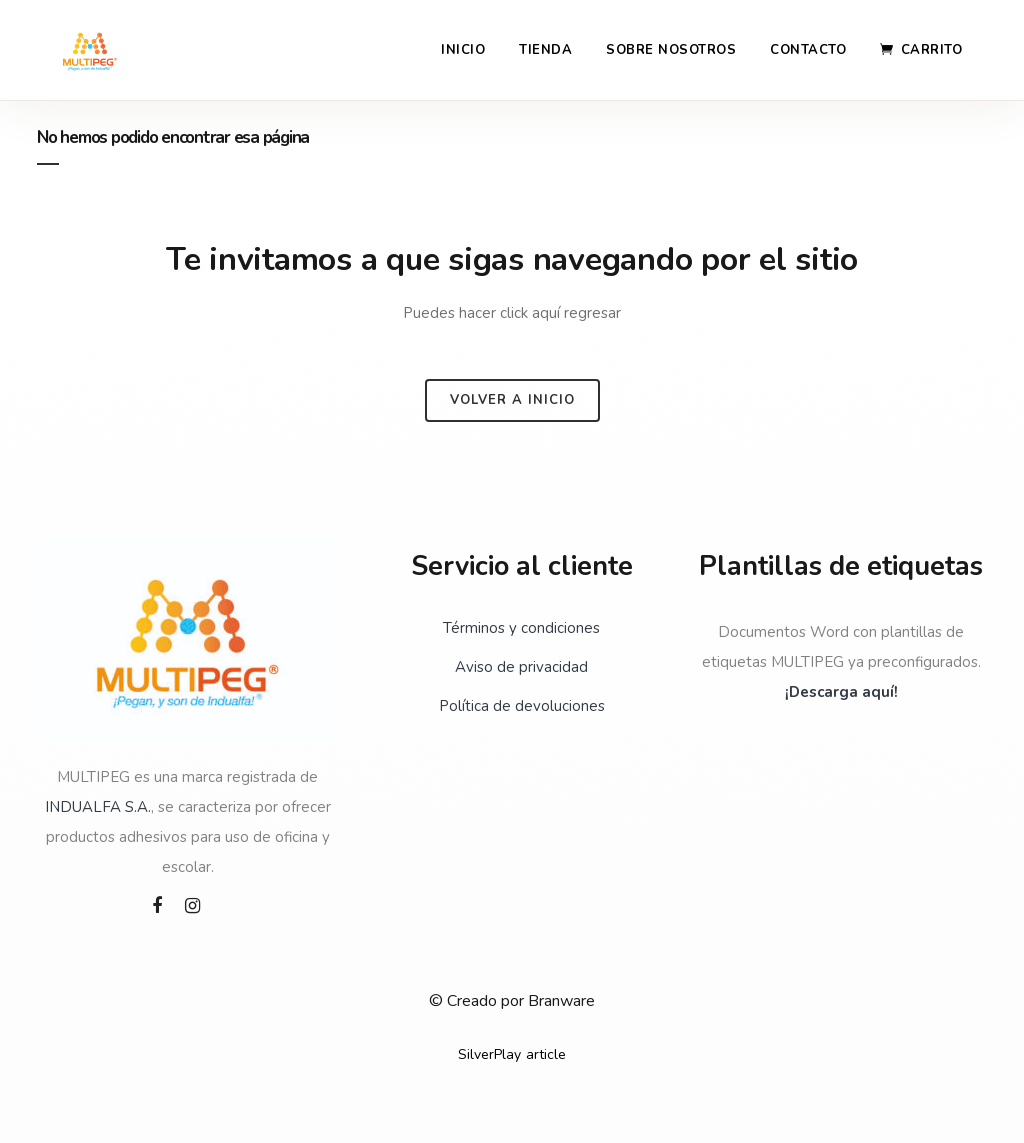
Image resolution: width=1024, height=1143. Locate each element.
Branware (561, 1001)
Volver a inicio (512, 400)
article (546, 1054)
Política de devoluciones (522, 706)
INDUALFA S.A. (98, 807)
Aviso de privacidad (521, 667)
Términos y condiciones (521, 628)
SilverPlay (489, 1054)
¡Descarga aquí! (841, 692)
